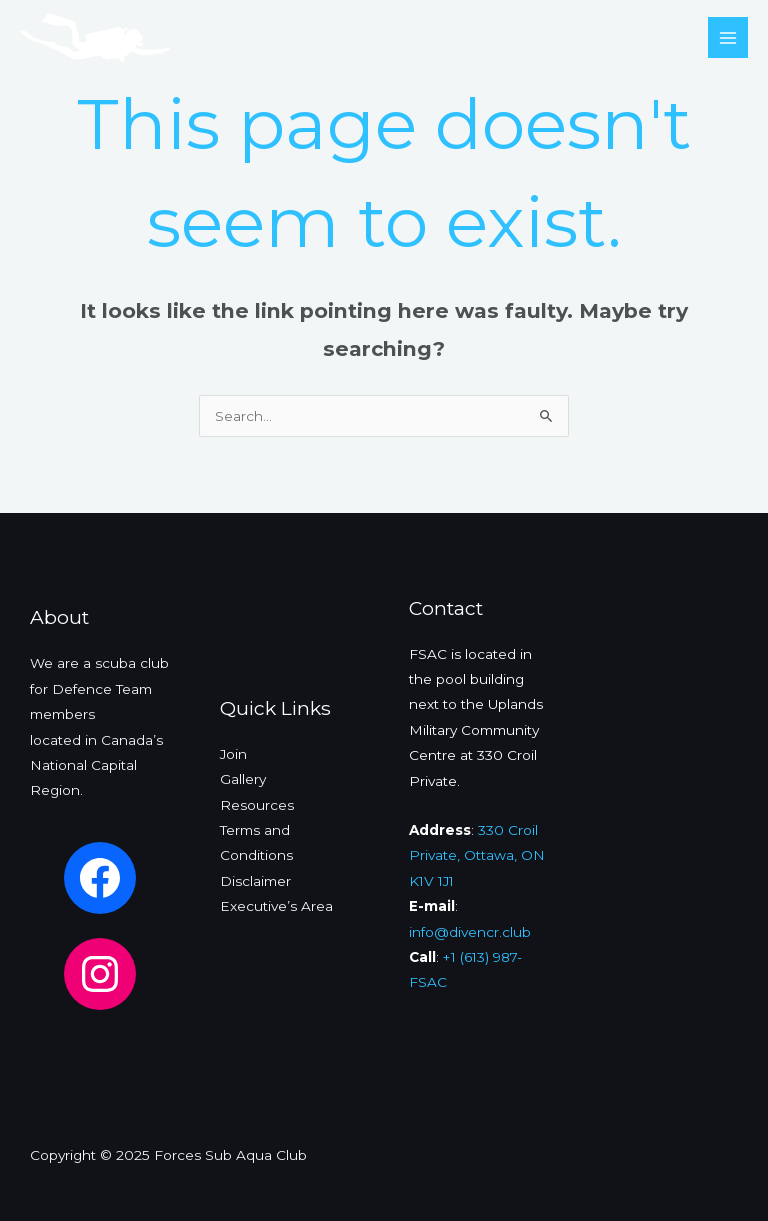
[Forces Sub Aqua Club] (95, 38)
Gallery (243, 779)
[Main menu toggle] (728, 37)
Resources (257, 805)
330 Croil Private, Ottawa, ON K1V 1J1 (477, 855)
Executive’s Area (276, 906)
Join (233, 754)
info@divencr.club (470, 932)
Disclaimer (255, 881)
